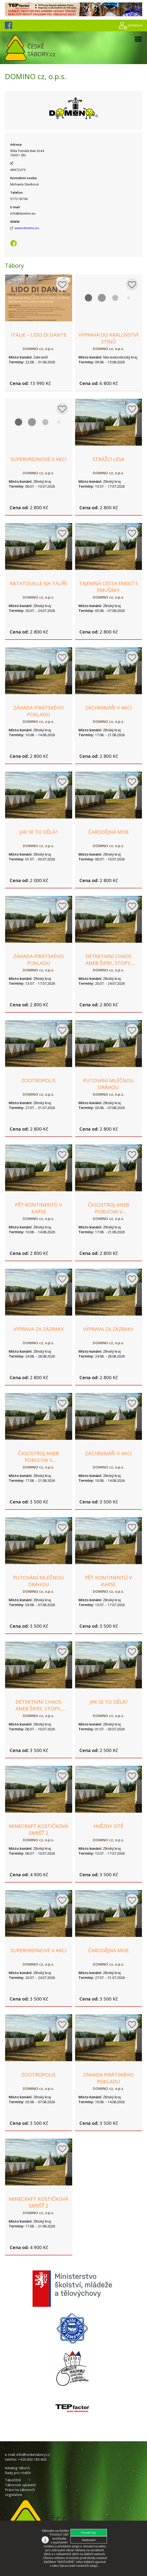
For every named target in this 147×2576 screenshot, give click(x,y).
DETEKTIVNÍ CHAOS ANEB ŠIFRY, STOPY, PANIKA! (108, 963)
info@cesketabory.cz (33, 2454)
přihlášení (135, 25)
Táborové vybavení (20, 2484)
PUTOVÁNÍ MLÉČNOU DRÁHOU (108, 1084)
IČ (11, 163)
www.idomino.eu (27, 228)
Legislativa (13, 2494)
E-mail (15, 207)
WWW (15, 221)
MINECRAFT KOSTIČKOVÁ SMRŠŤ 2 (38, 1829)
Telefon (16, 192)
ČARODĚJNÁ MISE (108, 831)
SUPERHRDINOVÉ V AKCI (38, 459)
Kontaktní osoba (23, 178)
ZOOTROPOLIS (38, 1080)
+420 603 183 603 (32, 2459)
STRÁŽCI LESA (108, 459)
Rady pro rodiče (18, 2472)
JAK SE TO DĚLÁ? (38, 831)
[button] (88, 2532)
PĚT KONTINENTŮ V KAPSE (38, 1208)
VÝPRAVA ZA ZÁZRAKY (38, 1329)
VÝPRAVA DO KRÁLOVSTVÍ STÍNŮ (108, 338)
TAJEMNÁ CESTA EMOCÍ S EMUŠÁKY (108, 586)
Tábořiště (13, 2479)
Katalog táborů (17, 2467)
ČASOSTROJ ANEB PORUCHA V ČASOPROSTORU (108, 1211)
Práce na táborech (20, 2489)
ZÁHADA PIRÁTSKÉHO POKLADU (38, 711)
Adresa (16, 144)
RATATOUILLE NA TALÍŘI (38, 583)
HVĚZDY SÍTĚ (108, 1826)
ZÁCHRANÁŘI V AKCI (108, 707)
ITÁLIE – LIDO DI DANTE (38, 334)
